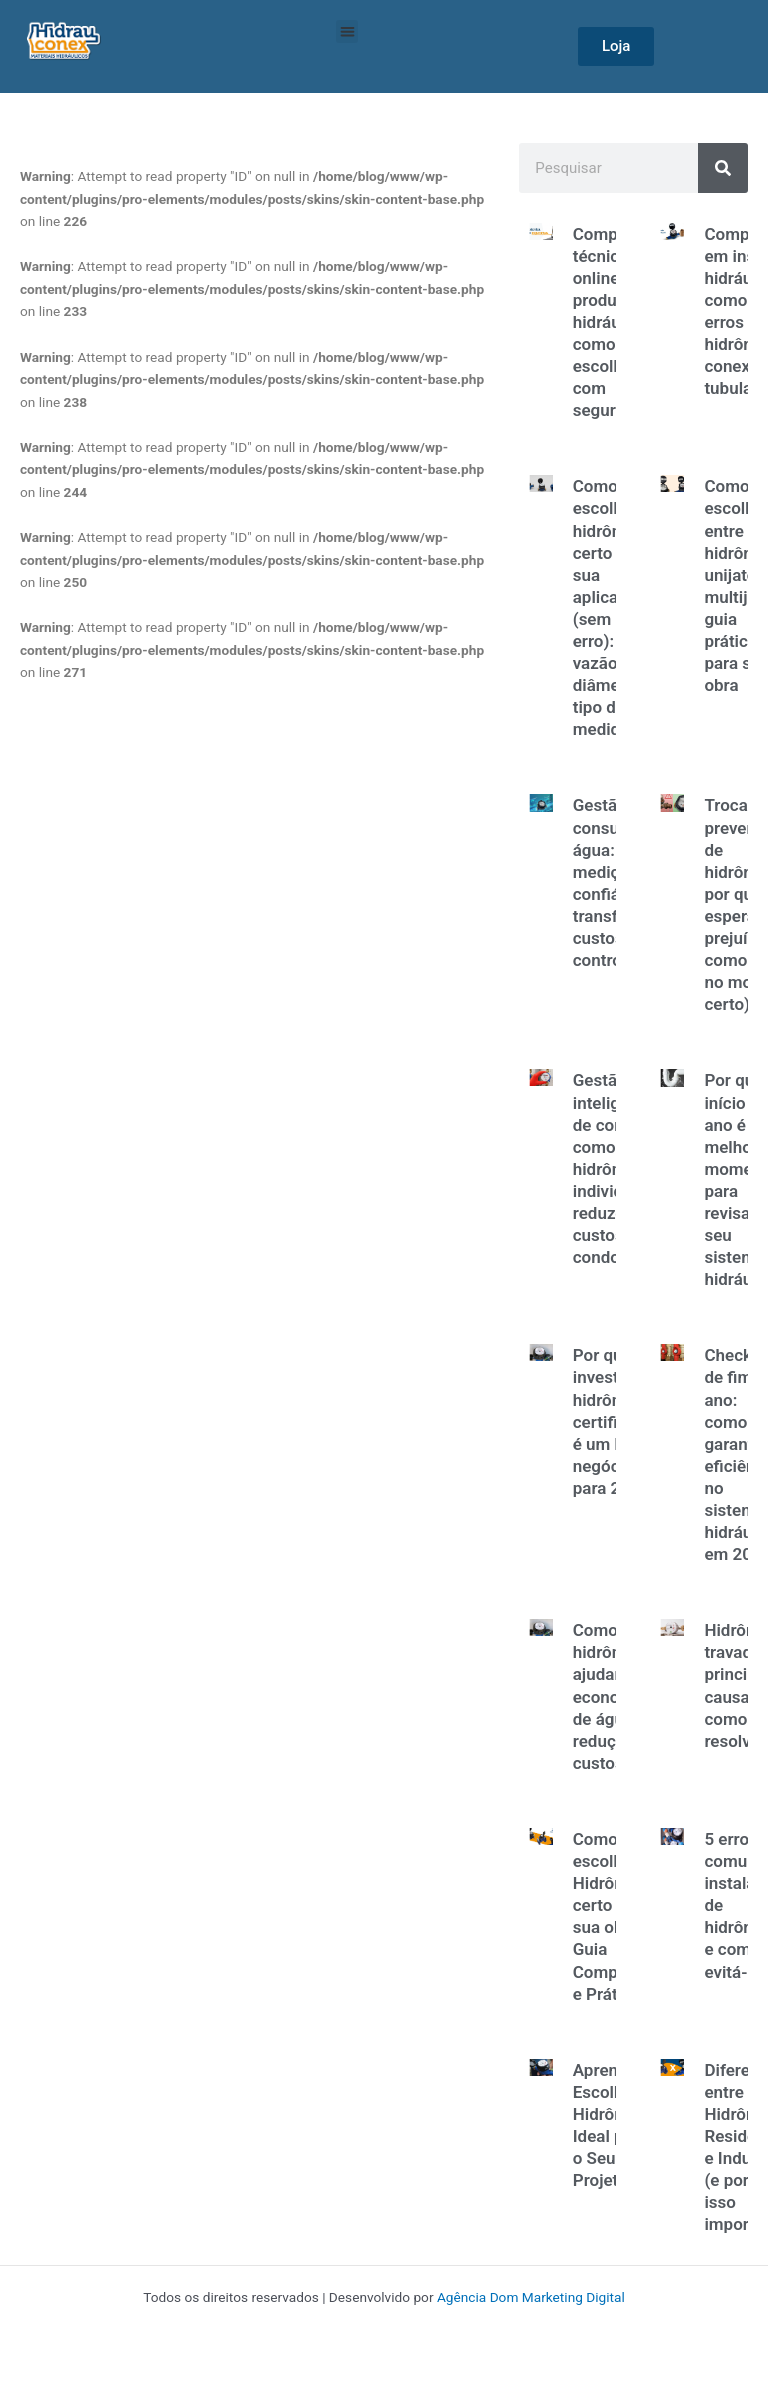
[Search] (723, 168)
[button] (347, 31)
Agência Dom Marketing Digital (531, 2297)
